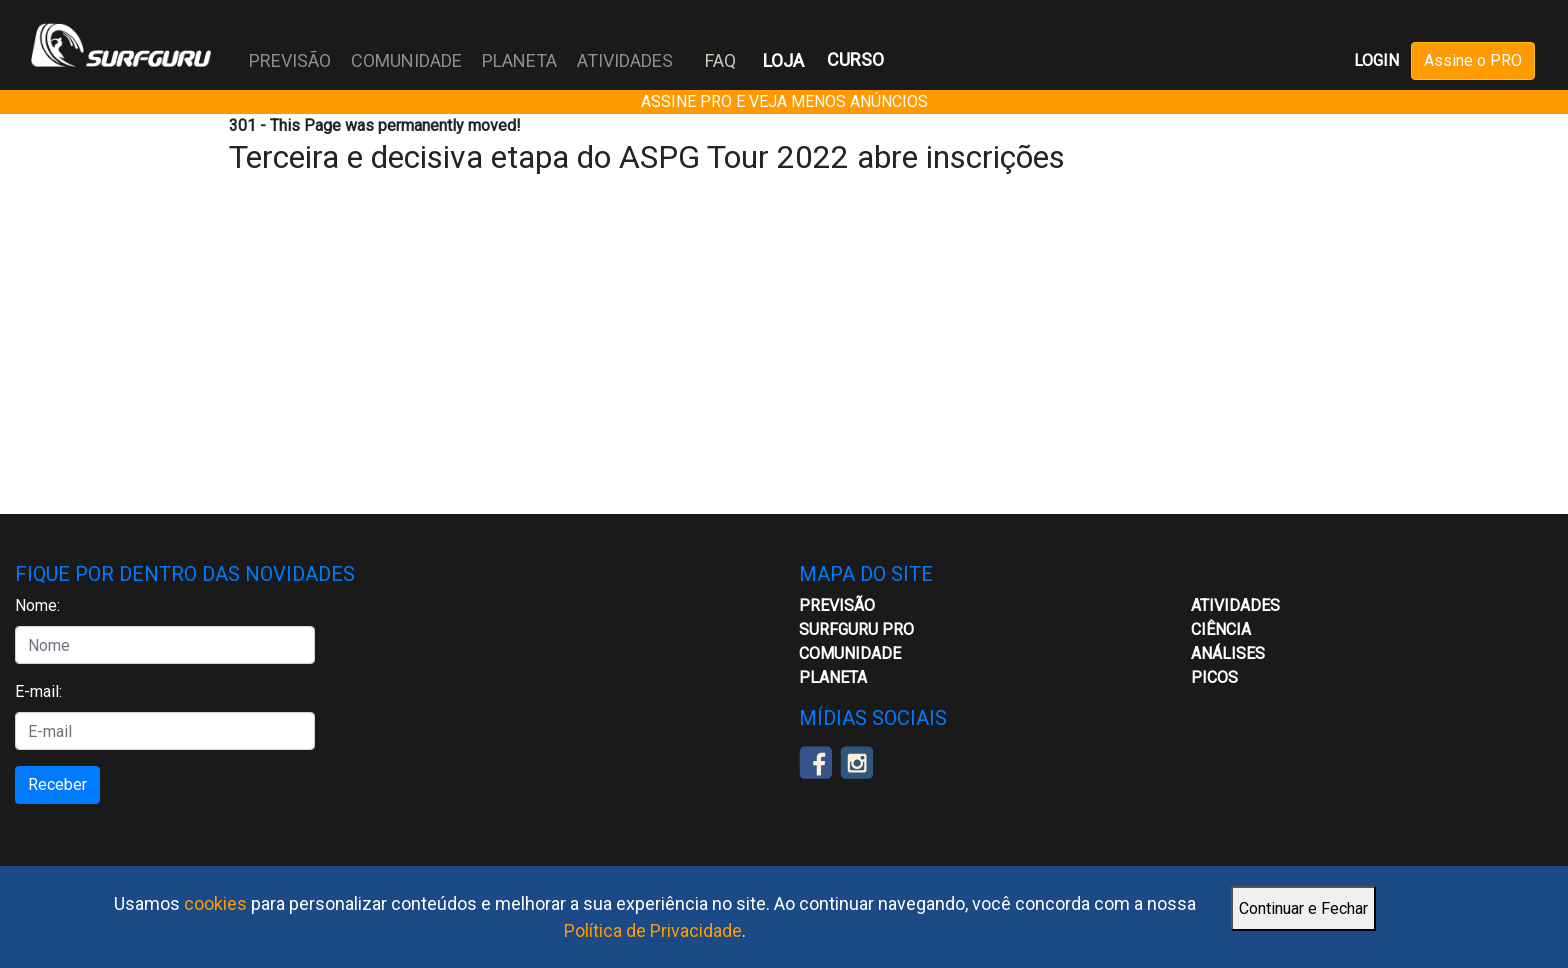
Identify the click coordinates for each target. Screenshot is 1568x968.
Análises (1228, 653)
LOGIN (1376, 60)
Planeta (833, 677)
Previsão (837, 605)
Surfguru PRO (856, 629)
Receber (57, 784)
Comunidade (850, 653)
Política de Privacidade (653, 930)
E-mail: (38, 691)
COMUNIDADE (406, 60)
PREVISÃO (290, 60)
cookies (215, 903)
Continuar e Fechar (1303, 908)
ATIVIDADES (625, 60)
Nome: (37, 605)
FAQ (720, 60)
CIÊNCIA (1221, 629)
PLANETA (519, 60)
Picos (1214, 677)
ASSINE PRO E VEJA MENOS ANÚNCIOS (784, 101)
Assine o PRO (1473, 60)
